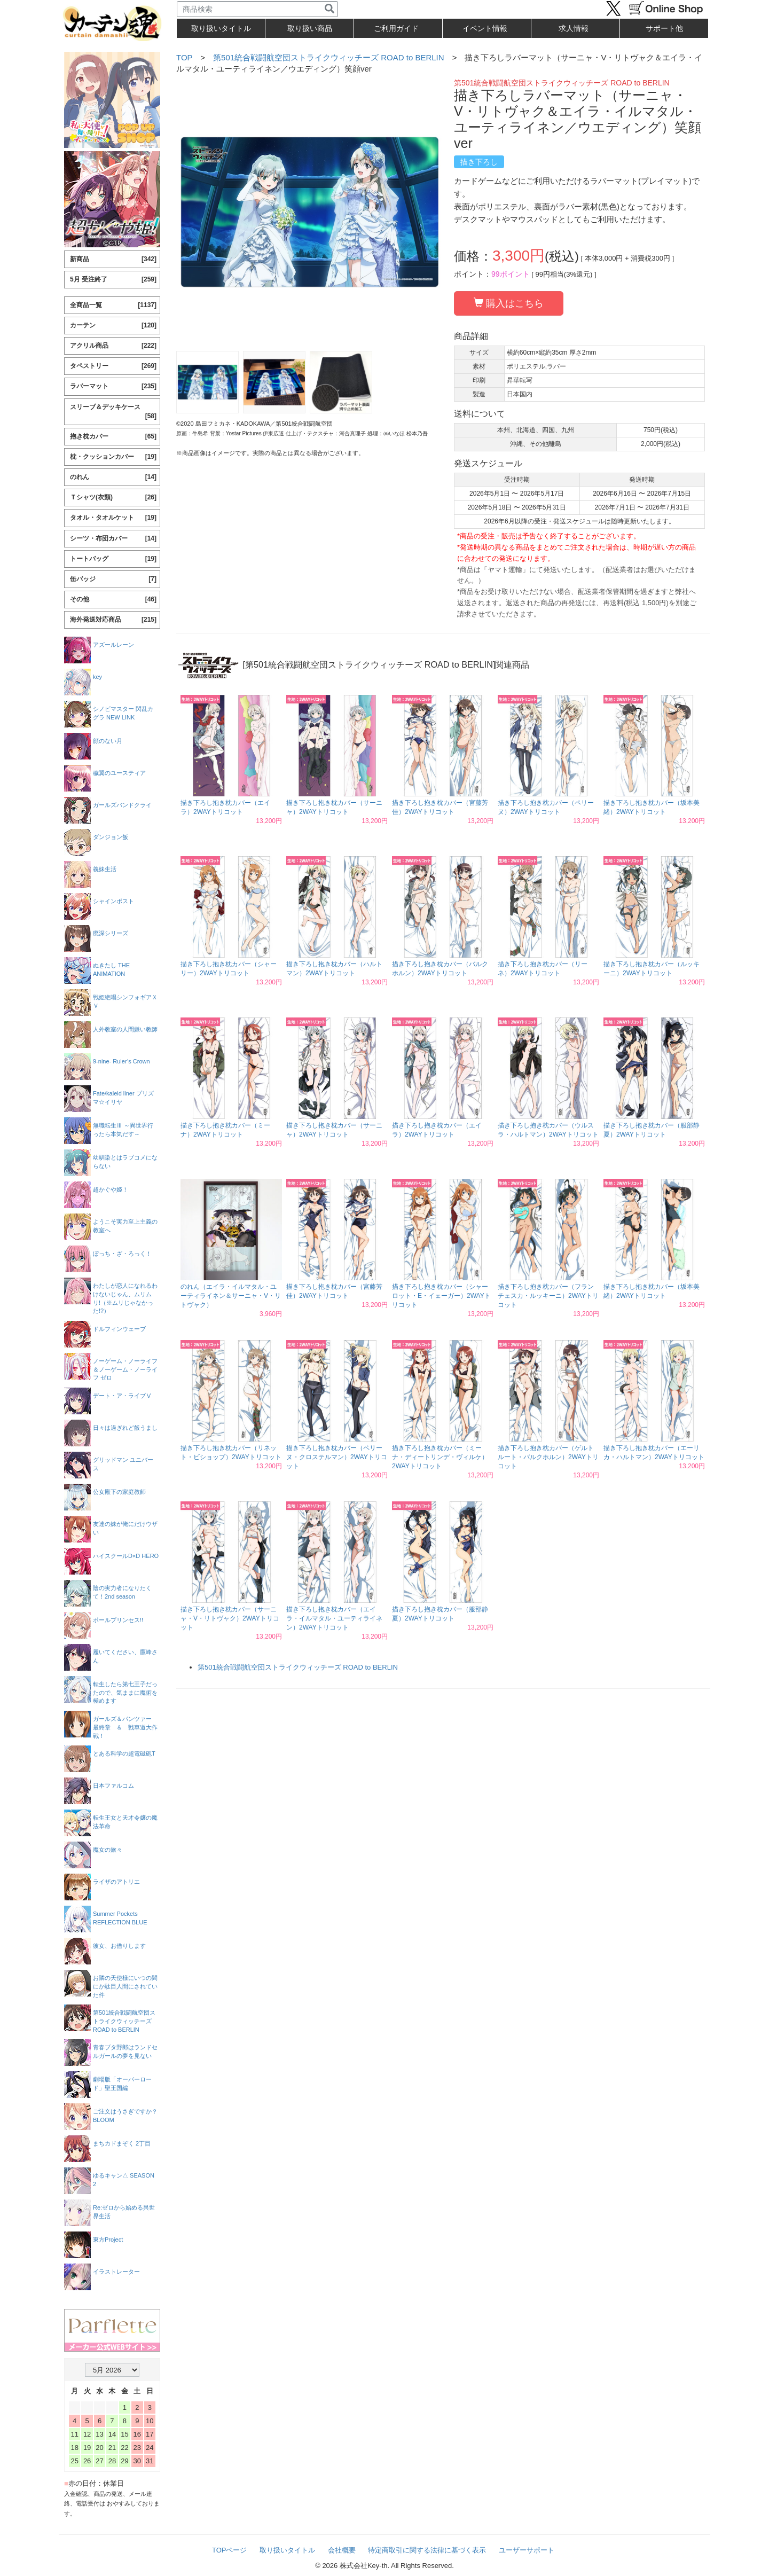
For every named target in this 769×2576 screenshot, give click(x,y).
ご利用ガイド (396, 28)
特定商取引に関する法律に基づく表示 (427, 2550)
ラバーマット (113, 386)
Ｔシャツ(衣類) (113, 497)
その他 (113, 599)
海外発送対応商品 (113, 619)
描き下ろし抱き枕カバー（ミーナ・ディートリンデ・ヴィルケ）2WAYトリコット (440, 1457)
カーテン (113, 325)
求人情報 (573, 28)
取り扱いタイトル (287, 2550)
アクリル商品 (113, 345)
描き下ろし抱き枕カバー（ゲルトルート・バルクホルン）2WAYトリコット (548, 1457)
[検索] (329, 9)
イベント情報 (484, 28)
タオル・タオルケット (113, 517)
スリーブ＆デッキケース (113, 412)
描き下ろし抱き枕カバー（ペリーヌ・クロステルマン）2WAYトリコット (336, 1457)
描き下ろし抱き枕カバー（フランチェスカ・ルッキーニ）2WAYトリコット (548, 1296)
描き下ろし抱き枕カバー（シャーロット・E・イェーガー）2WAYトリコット (441, 1296)
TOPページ (229, 2550)
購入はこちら (509, 303)
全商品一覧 (113, 305)
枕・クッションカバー (113, 456)
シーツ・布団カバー (113, 538)
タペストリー (113, 366)
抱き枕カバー (113, 436)
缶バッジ (113, 579)
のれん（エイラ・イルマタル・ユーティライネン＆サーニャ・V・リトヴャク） (231, 1296)
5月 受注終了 (113, 279)
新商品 (113, 259)
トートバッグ (113, 558)
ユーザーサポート (526, 2550)
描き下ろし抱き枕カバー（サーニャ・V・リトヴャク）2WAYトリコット (230, 1618)
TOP (184, 57)
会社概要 (342, 2550)
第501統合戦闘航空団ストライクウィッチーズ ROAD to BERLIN (328, 57)
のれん (113, 477)
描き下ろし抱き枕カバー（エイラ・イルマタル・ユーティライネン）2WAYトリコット (334, 1618)
